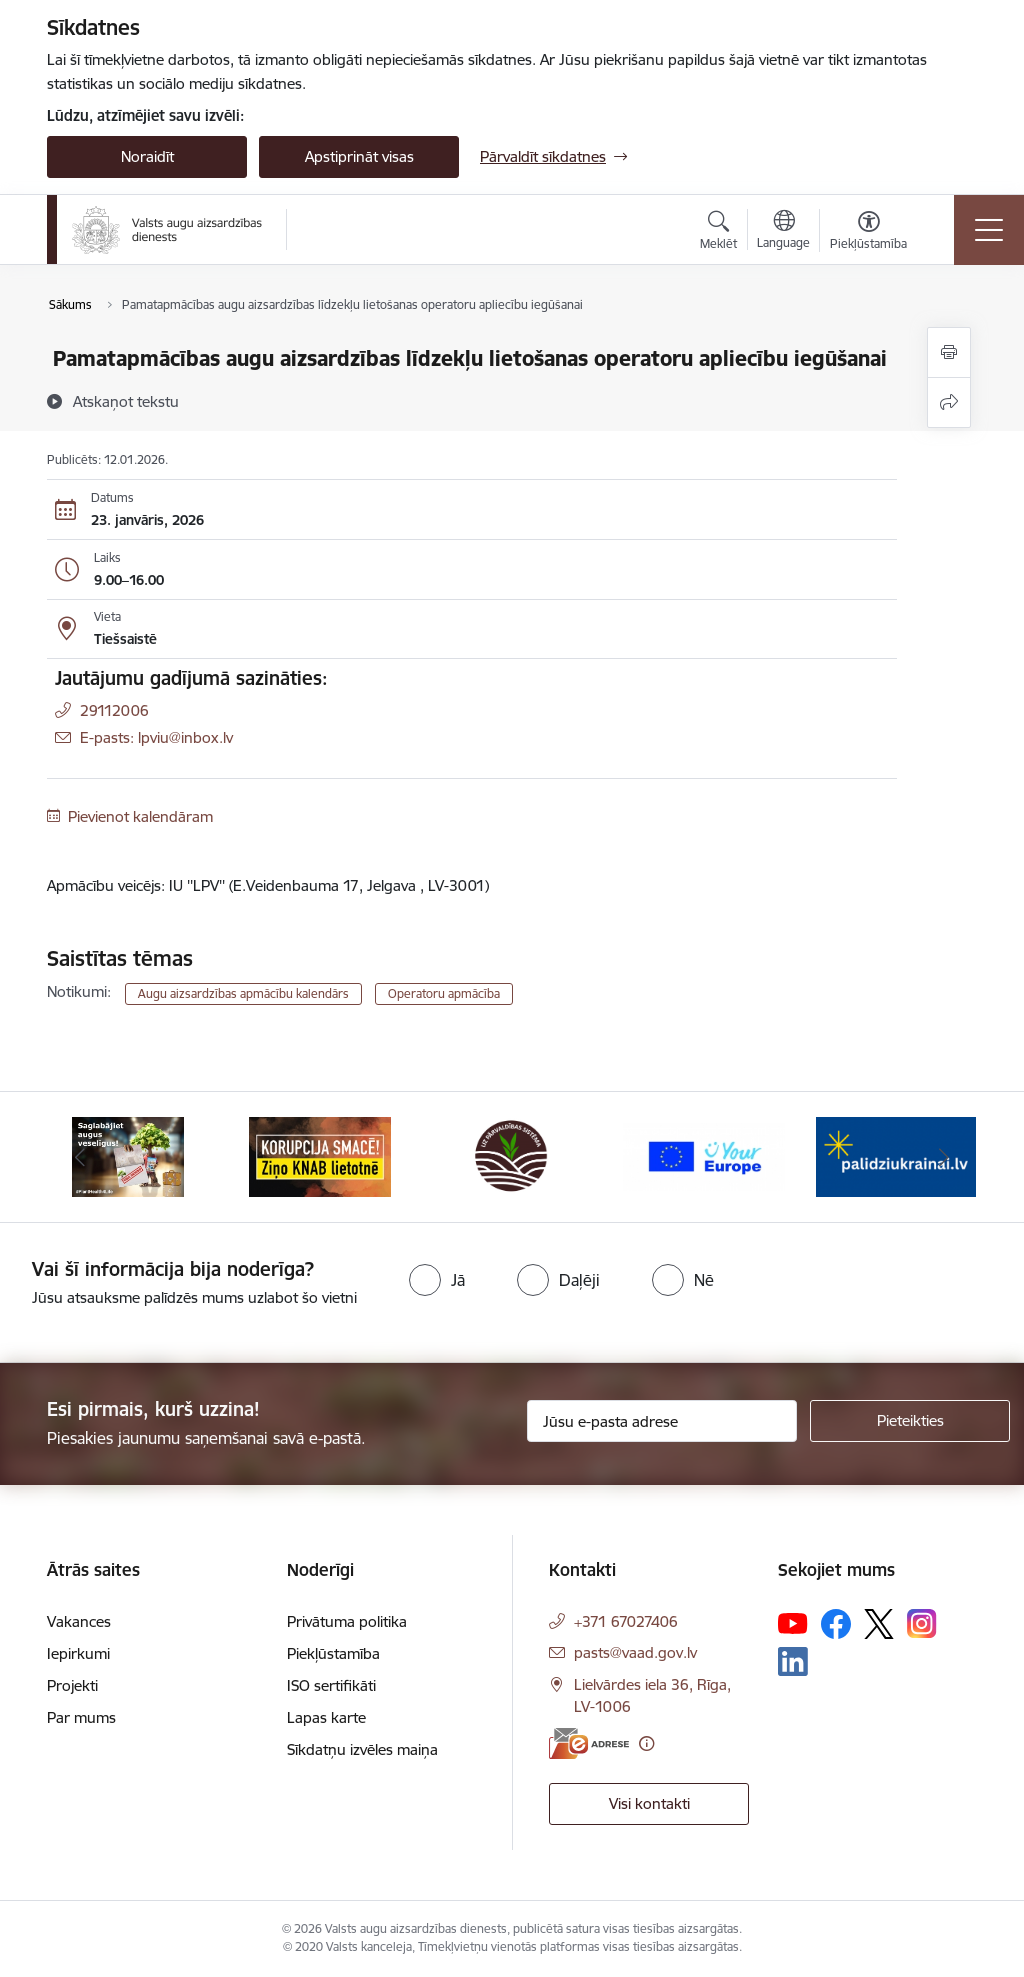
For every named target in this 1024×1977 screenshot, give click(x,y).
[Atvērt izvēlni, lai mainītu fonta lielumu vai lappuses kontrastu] (868, 233)
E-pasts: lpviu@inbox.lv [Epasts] (156, 737)
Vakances (79, 1621)
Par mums (81, 1717)
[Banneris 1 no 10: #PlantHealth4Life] (128, 1155)
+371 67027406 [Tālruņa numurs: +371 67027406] (626, 1621)
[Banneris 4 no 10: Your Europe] (704, 1155)
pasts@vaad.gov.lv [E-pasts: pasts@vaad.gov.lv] (635, 1652)
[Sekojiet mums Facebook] (836, 1624)
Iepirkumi (78, 1653)
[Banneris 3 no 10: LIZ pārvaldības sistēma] (511, 1155)
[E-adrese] (589, 1743)
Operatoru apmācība (444, 993)
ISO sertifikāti (331, 1685)
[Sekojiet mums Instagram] (922, 1623)
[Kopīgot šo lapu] (949, 402)
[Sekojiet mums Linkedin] (793, 1662)
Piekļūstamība (333, 1653)
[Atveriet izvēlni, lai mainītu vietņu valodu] (783, 232)
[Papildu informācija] (646, 1743)
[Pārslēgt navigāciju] (989, 230)
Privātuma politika (347, 1621)
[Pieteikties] (910, 1421)
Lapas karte (326, 1717)
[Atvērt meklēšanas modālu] (718, 233)
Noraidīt (147, 156)
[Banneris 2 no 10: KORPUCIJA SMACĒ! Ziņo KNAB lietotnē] (320, 1155)
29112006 (114, 710)
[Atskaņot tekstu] (126, 401)
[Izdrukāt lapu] (949, 352)
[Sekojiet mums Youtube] (793, 1623)
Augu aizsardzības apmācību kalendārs (243, 993)
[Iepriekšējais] (80, 1157)
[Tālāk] (944, 1157)
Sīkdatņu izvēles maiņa (362, 1749)
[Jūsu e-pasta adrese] (662, 1421)
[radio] (437, 1280)
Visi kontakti (649, 1803)
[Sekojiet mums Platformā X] (879, 1624)
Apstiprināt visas (359, 156)
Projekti (72, 1685)
